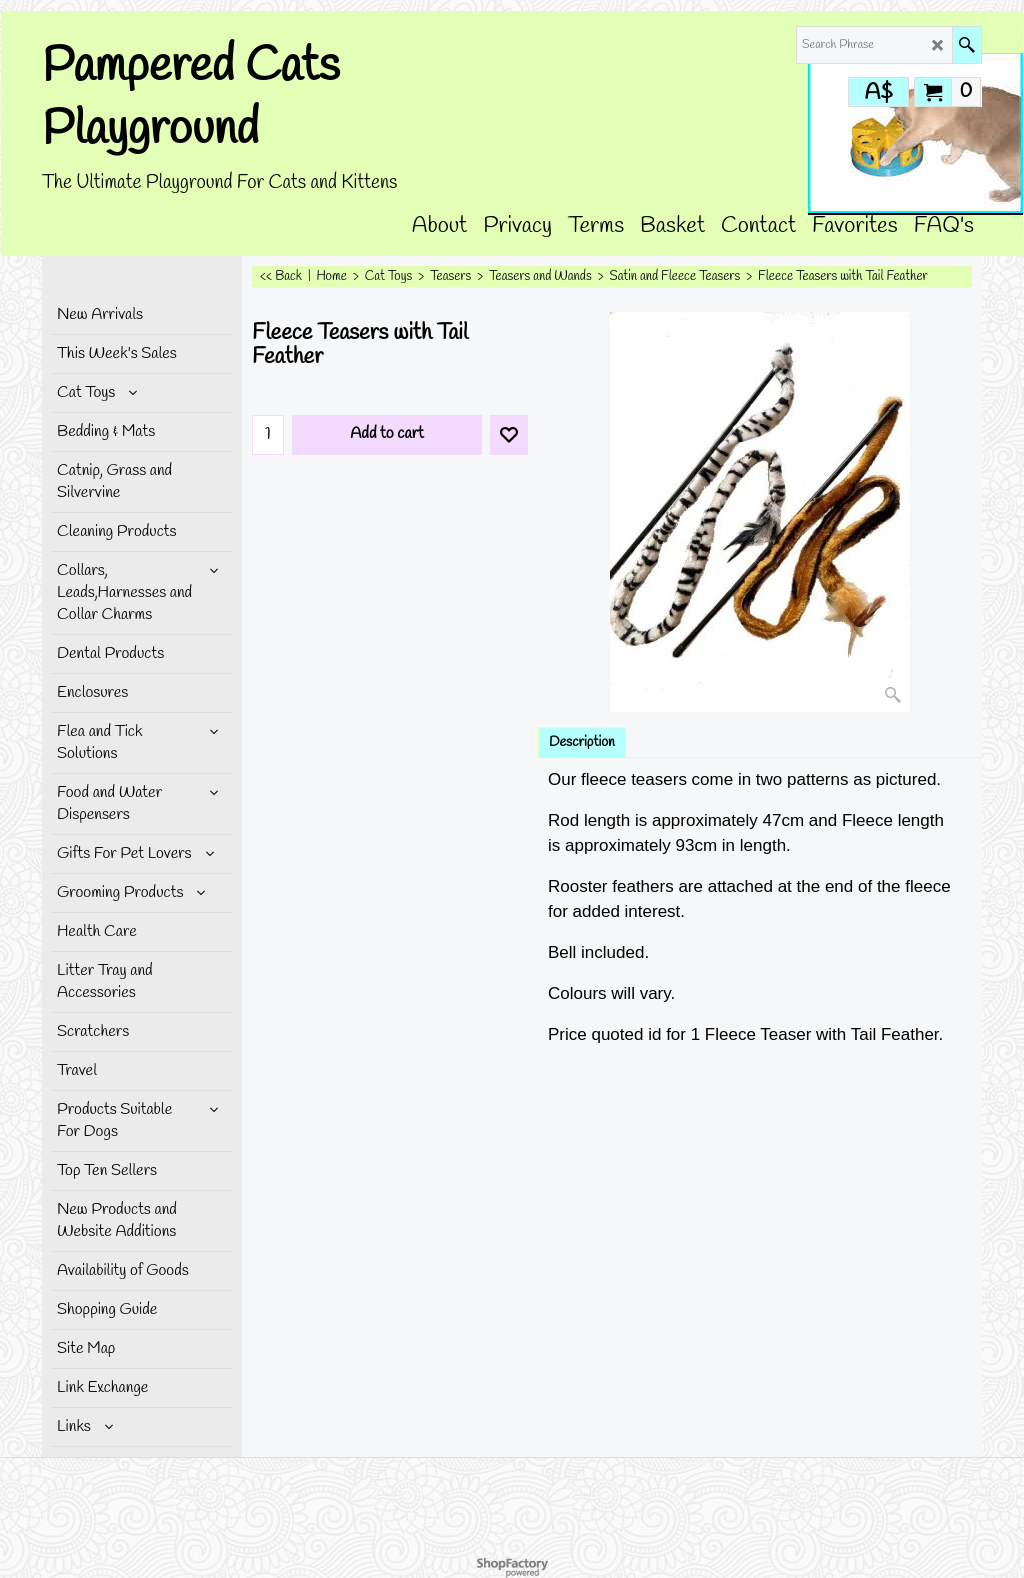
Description (582, 742)
